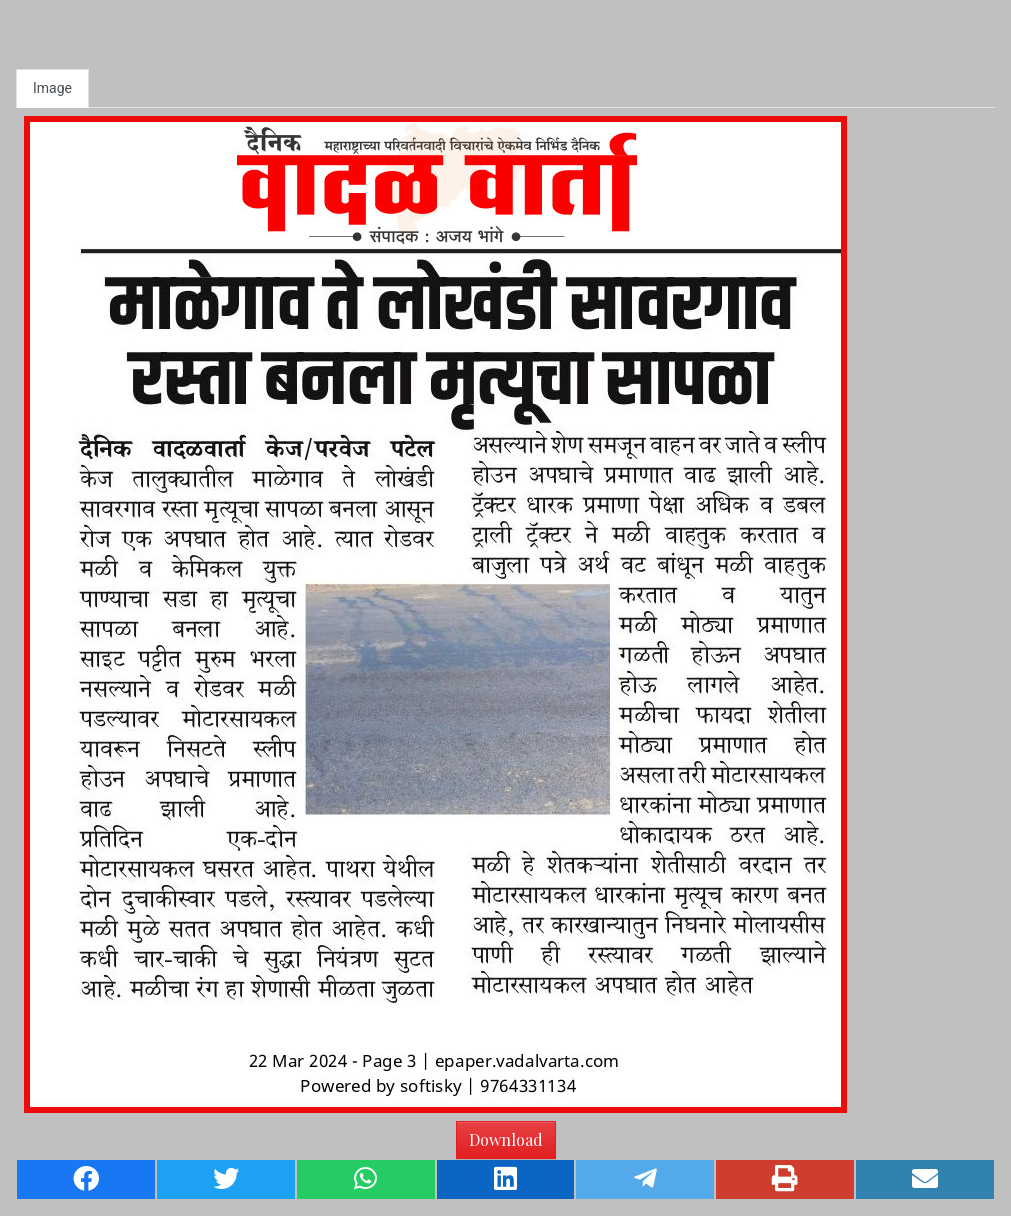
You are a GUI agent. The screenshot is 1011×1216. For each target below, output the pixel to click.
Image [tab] (52, 88)
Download (506, 1139)
